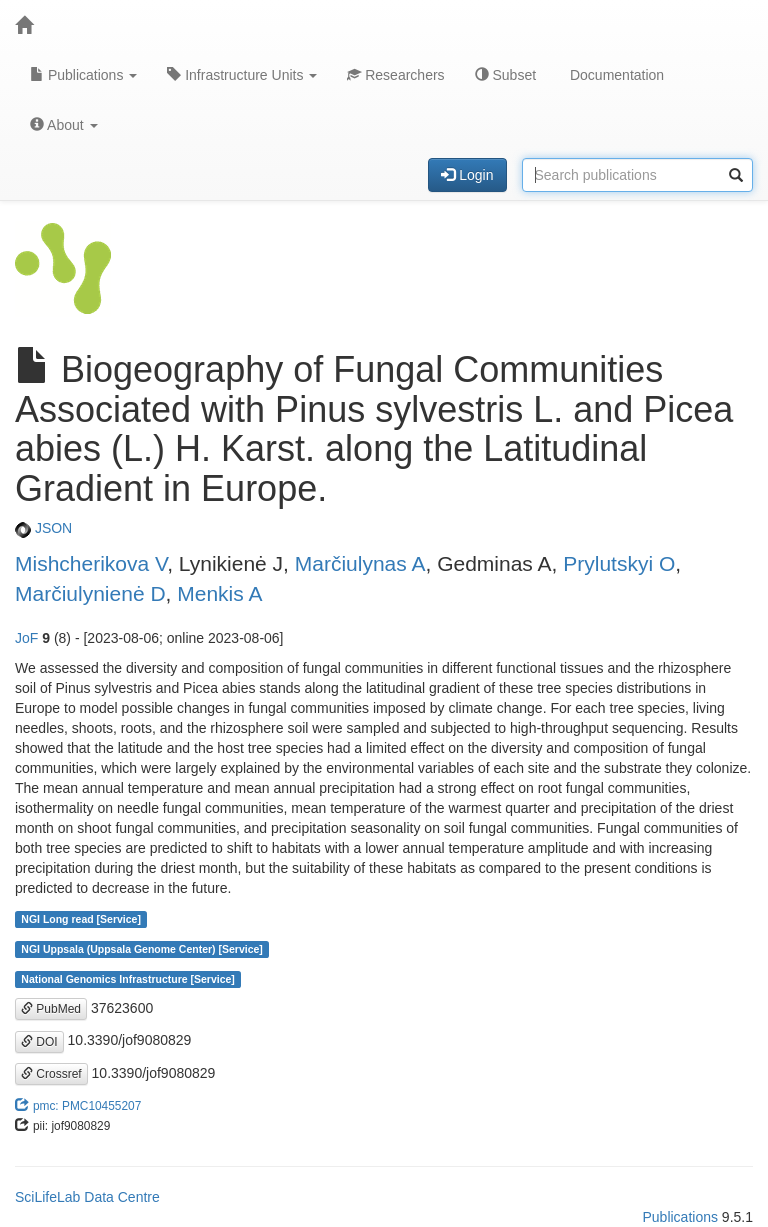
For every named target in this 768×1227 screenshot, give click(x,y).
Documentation (615, 75)
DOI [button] (39, 1042)
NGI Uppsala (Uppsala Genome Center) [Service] (142, 949)
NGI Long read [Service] (81, 919)
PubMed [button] (51, 1009)
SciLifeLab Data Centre (87, 1197)
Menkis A (219, 593)
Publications (83, 75)
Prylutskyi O (619, 563)
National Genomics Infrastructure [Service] (128, 979)
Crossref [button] (51, 1074)
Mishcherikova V (91, 563)
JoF (26, 638)
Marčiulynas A (360, 563)
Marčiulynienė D (90, 593)
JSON (43, 528)
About (64, 125)
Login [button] (467, 175)
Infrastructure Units (242, 75)
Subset (505, 75)
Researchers (395, 75)
